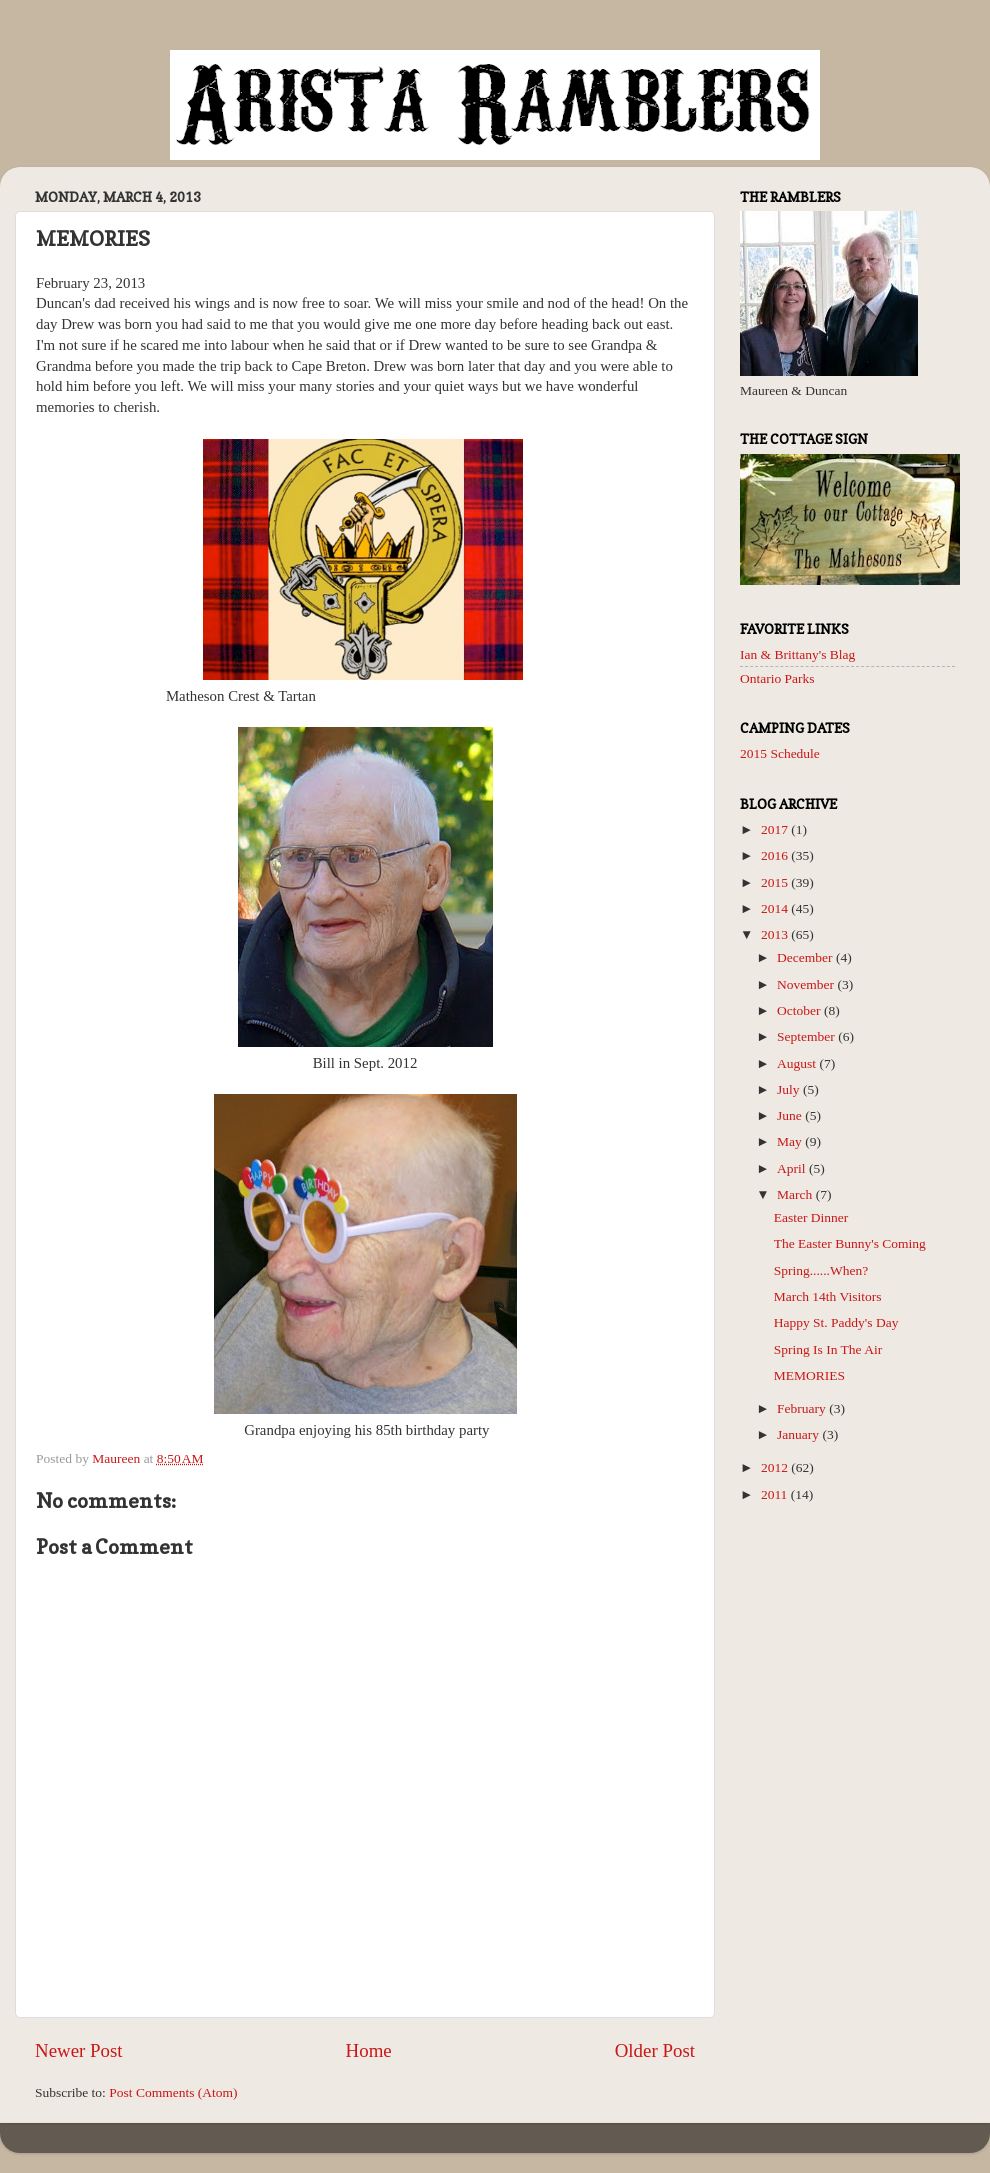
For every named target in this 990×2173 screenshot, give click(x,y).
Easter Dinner (811, 1217)
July (790, 1089)
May (791, 1141)
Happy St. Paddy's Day (836, 1322)
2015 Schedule (780, 753)
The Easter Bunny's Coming (850, 1243)
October (800, 1010)
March (796, 1194)
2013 (776, 934)
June (791, 1115)
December (806, 957)
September (807, 1036)
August (798, 1063)
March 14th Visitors (828, 1296)
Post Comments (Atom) (173, 2092)
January (799, 1434)
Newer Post (79, 2050)
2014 (776, 908)
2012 (776, 1467)
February (803, 1408)
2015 (776, 882)
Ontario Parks (777, 678)
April (793, 1168)
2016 (776, 855)
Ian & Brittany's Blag (797, 654)
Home (369, 2050)
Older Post (655, 2050)
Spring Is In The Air (828, 1349)
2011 (776, 1494)
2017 (776, 829)
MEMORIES (809, 1375)
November (807, 984)
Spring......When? (821, 1270)
